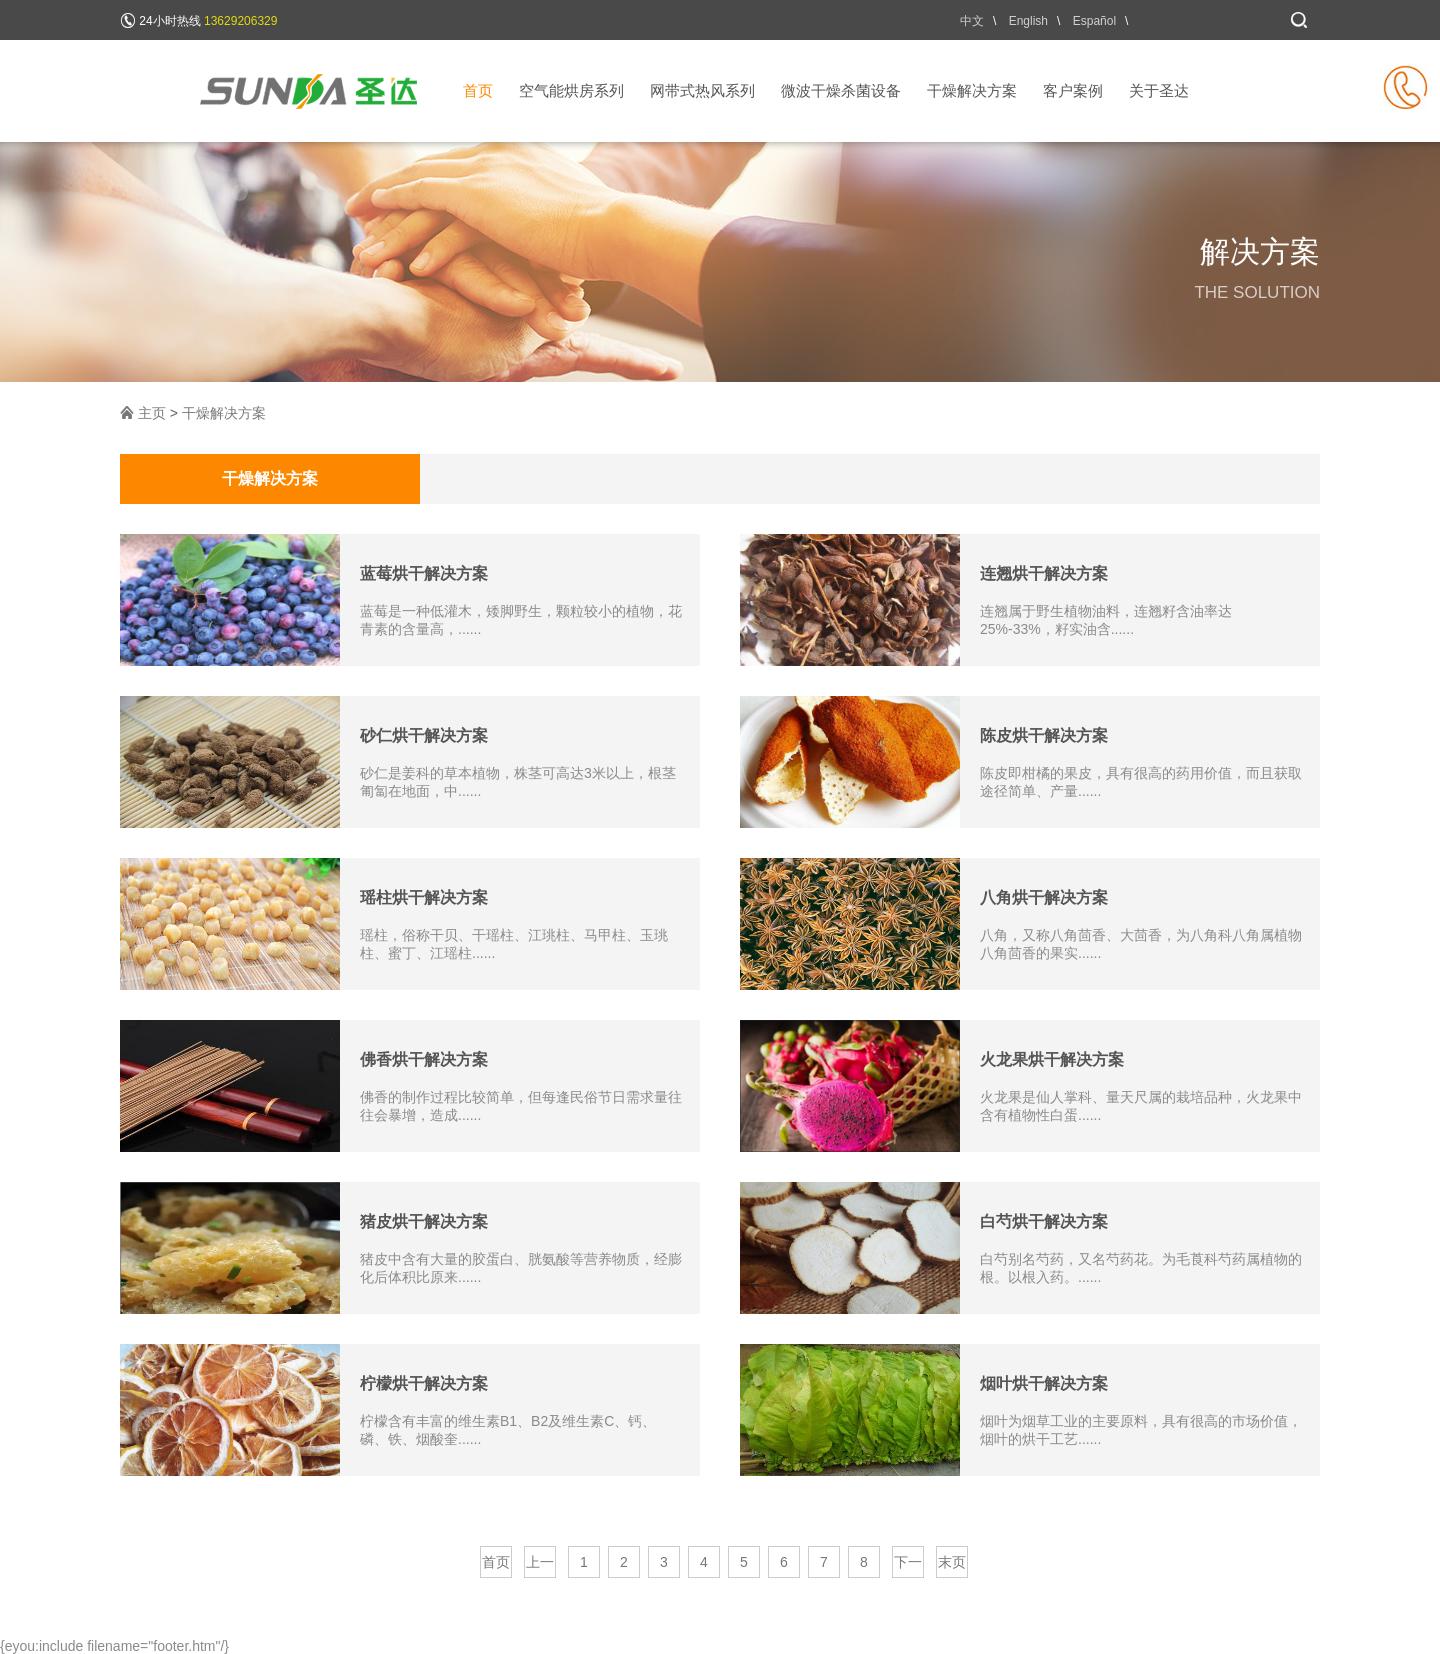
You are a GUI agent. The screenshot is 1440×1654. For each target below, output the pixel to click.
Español (1094, 21)
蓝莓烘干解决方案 (424, 573)
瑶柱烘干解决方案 (424, 897)
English (1028, 21)
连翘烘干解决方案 (1044, 573)
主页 (152, 413)
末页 (952, 1562)
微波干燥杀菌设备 (841, 90)
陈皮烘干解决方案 (1044, 735)
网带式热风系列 (702, 90)
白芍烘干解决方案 (1044, 1221)
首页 (478, 90)
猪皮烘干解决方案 (424, 1221)
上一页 (540, 1566)
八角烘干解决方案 (1044, 897)
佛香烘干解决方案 (424, 1059)
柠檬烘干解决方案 (424, 1383)
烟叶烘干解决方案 (1044, 1383)
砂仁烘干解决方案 (424, 735)
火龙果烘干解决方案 (1052, 1059)
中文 (972, 21)
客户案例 (1073, 90)
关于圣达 (1159, 90)
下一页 (908, 1566)
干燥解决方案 (972, 90)
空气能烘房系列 (571, 90)
